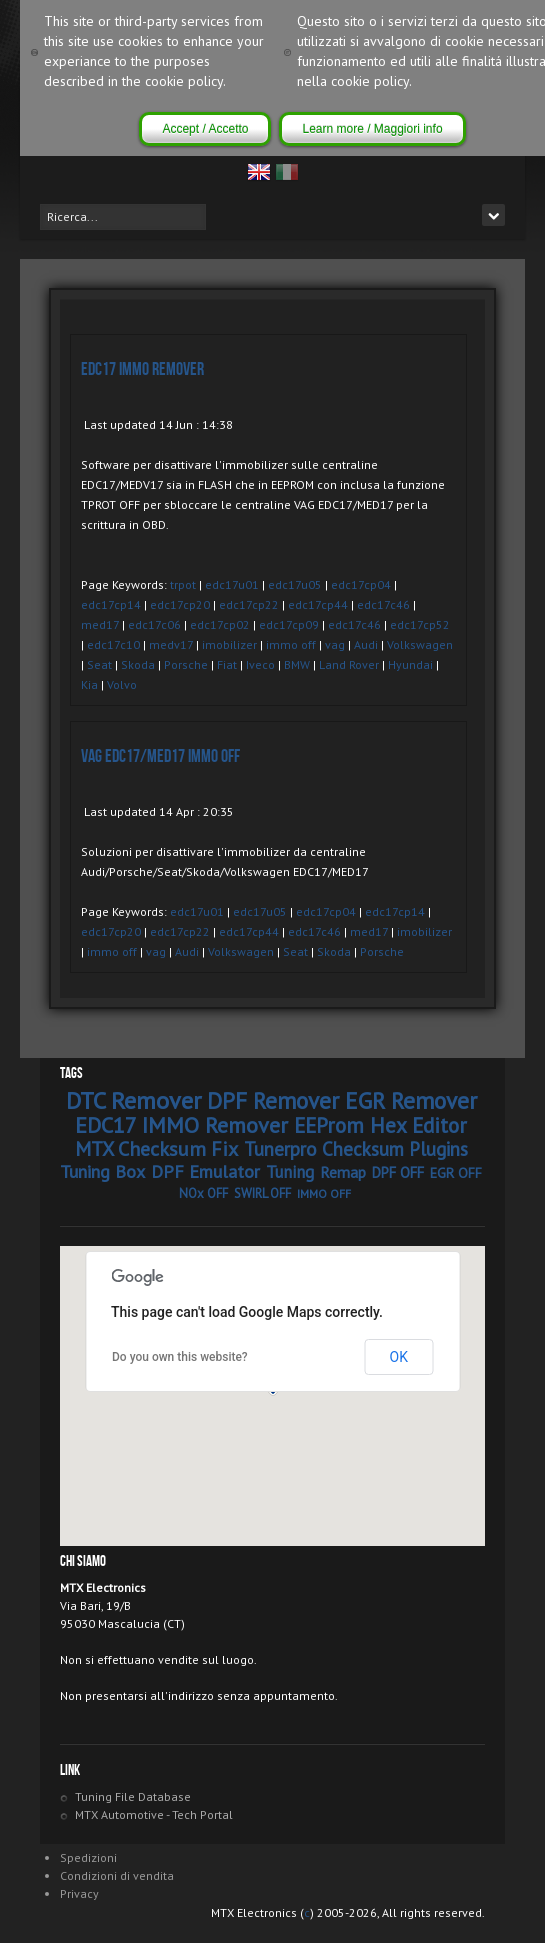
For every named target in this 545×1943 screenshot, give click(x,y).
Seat (99, 664)
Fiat (227, 664)
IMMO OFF (324, 1193)
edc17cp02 (220, 624)
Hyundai (410, 664)
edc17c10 (113, 644)
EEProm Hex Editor (380, 1125)
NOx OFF (203, 1193)
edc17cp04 (361, 584)
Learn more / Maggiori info (372, 129)
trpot (183, 584)
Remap (343, 1172)
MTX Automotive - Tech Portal (154, 1814)
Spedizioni (88, 1857)
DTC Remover (133, 1100)
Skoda (138, 664)
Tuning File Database (133, 1796)
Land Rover (349, 664)
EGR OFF (456, 1173)
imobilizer (229, 644)
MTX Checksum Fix (156, 1149)
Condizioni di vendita (117, 1875)
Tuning (290, 1172)
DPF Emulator (205, 1171)
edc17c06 (154, 624)
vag (335, 644)
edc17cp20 (180, 604)
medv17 (171, 644)
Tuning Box (102, 1171)
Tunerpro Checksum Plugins (356, 1149)
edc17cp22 (249, 604)
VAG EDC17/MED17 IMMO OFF (160, 756)
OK (399, 1357)
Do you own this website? (180, 1357)
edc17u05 (295, 584)
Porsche (186, 664)
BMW (297, 664)
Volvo (122, 684)
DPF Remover (273, 1100)
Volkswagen (420, 644)
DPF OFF (398, 1172)
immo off (291, 644)
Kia (89, 684)
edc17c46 (383, 604)
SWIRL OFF (262, 1193)
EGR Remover (411, 1100)
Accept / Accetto (205, 129)
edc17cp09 (289, 624)
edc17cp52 (420, 624)
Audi (366, 644)
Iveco (260, 664)
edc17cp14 (111, 604)
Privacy (79, 1893)
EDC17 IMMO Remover (142, 369)
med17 (100, 624)
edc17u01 (232, 584)
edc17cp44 (318, 604)
